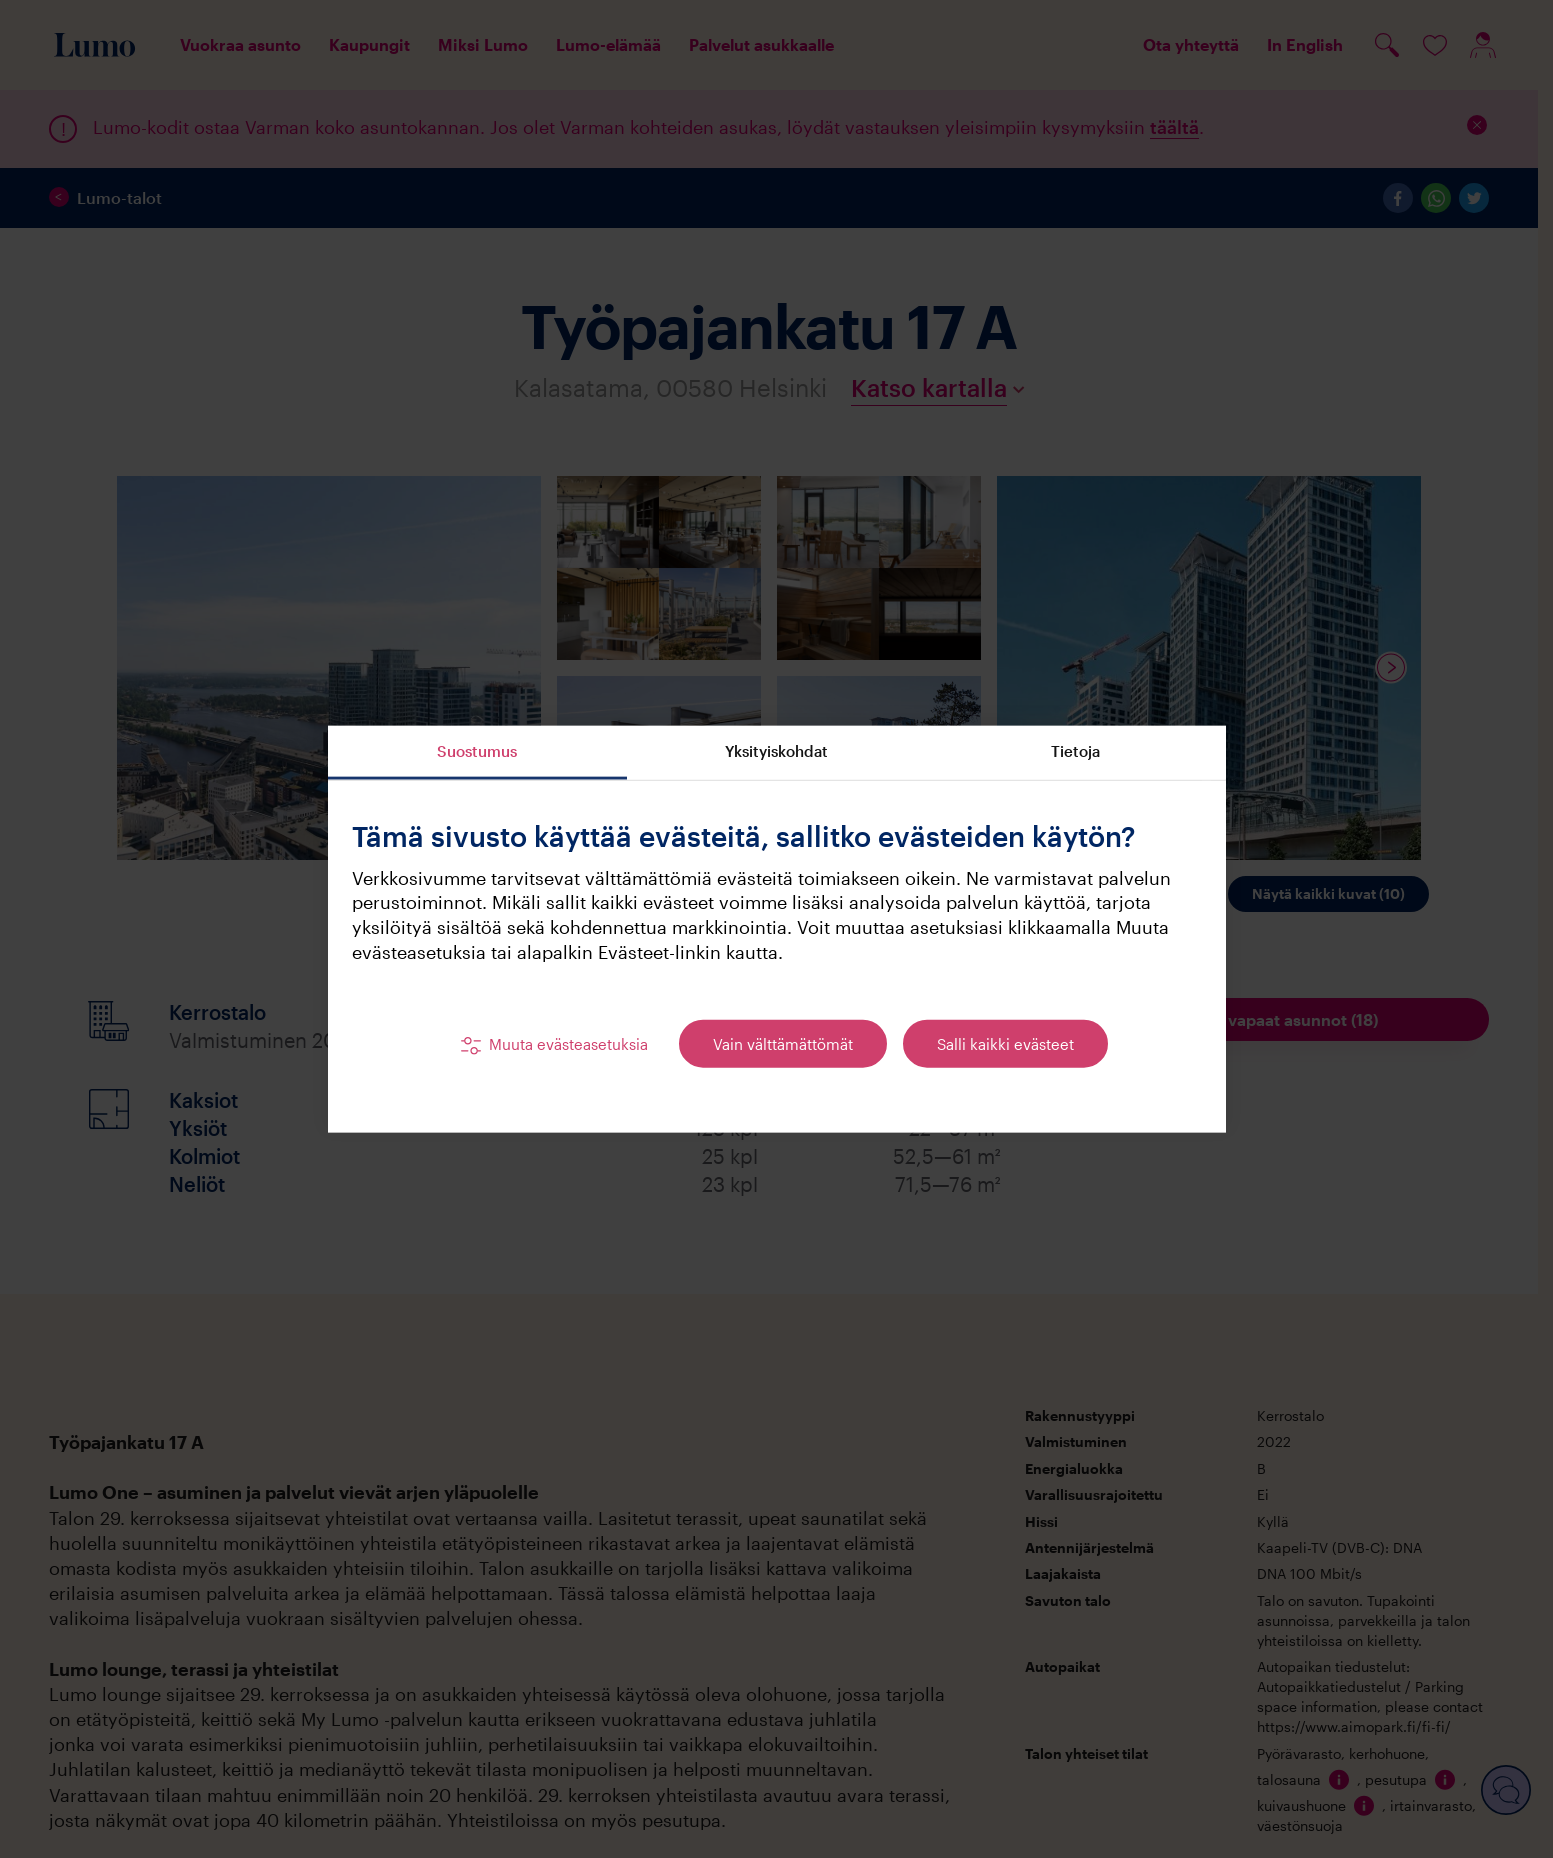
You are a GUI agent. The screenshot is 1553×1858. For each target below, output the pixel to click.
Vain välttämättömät (783, 1044)
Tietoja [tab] (1075, 751)
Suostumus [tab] (477, 751)
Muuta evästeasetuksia (568, 1044)
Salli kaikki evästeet (1005, 1044)
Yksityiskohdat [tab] (776, 751)
